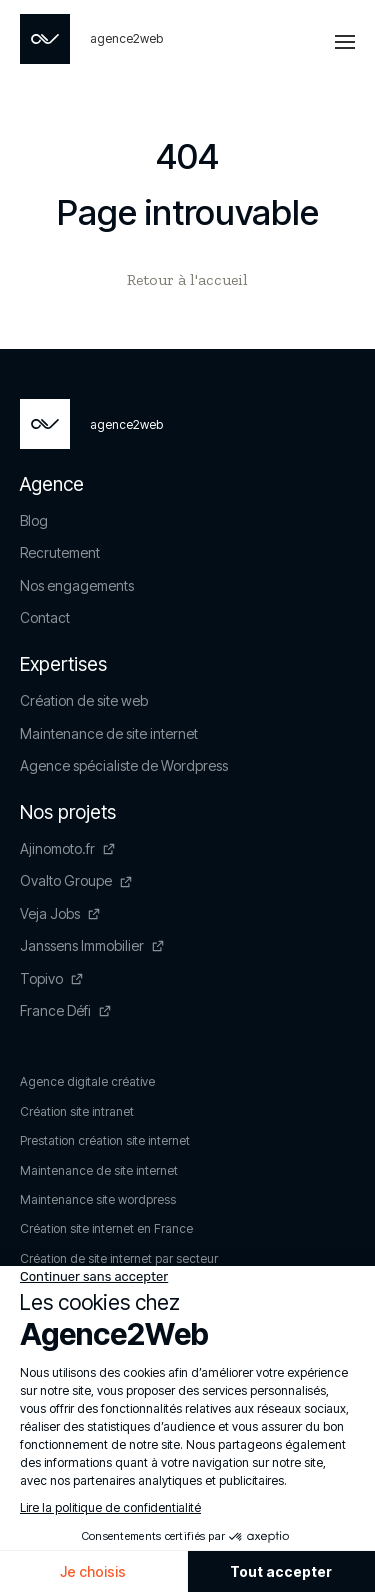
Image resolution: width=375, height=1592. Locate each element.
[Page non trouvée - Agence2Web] (91, 39)
